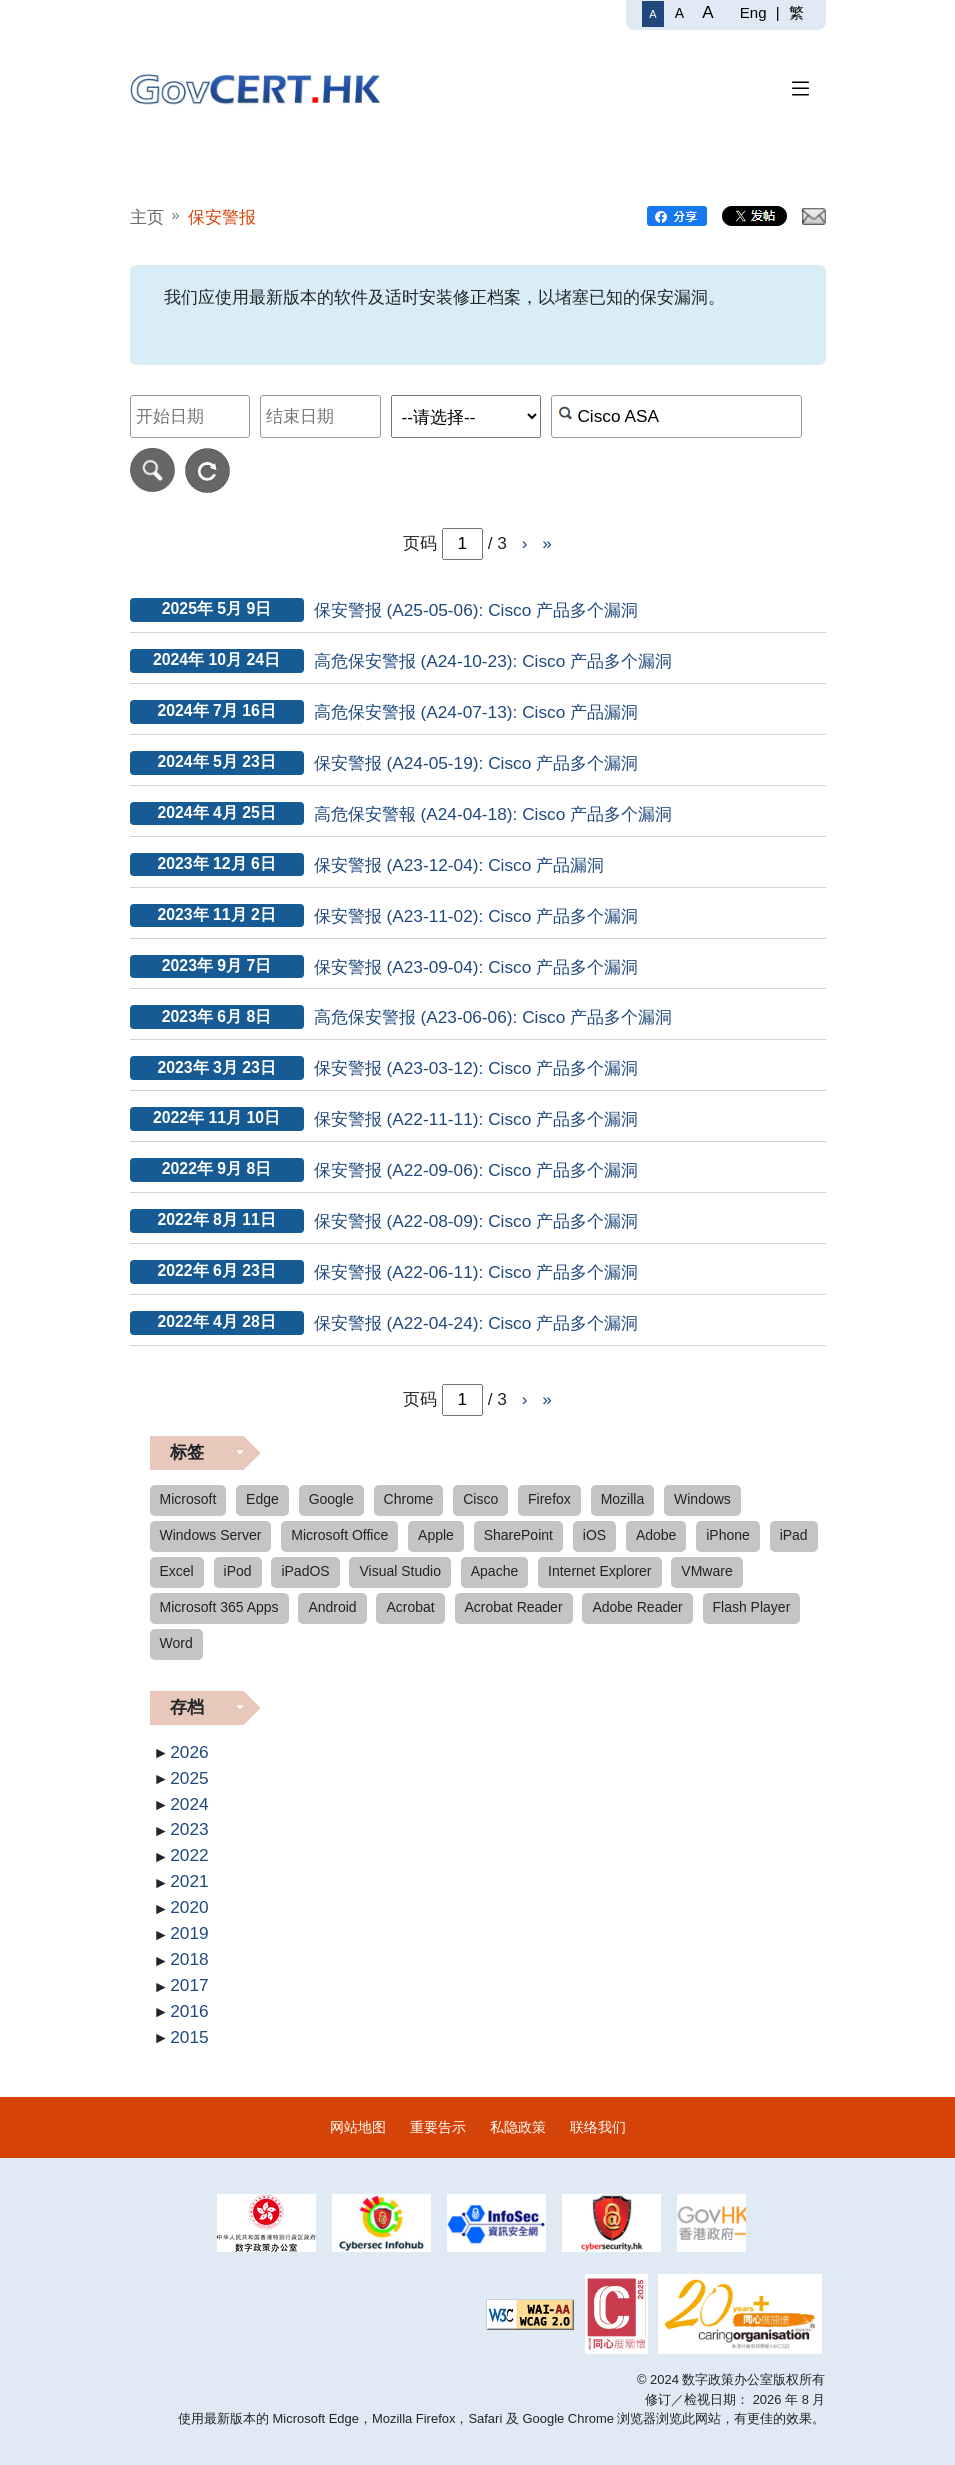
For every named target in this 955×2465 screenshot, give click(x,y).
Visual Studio (399, 1571)
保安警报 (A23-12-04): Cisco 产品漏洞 (459, 865)
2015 (189, 2037)
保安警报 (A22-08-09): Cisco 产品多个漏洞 (476, 1221)
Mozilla (623, 1499)
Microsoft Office (339, 1535)
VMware (706, 1571)
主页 (147, 217)
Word (176, 1643)
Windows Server (211, 1535)
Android (332, 1607)
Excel (177, 1571)
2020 (189, 1907)
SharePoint (518, 1535)
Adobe (656, 1535)
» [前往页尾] (547, 543)
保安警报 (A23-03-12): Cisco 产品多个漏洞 (476, 1068)
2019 (189, 1933)
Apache (494, 1571)
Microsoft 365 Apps (219, 1607)
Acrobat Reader (514, 1607)
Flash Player (752, 1607)
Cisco (480, 1499)
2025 (189, 1778)
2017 (189, 1985)
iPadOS (305, 1571)
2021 (189, 1881)
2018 (189, 1959)
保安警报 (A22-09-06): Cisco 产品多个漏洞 (476, 1170)
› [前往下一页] (525, 543)
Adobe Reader (637, 1607)
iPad (794, 1535)
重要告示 (438, 2127)
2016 (189, 2011)
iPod (238, 1571)
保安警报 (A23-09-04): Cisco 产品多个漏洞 (476, 967)
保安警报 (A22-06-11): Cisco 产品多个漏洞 (476, 1272)
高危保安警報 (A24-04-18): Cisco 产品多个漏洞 (493, 814)
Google (331, 1499)
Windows (702, 1499)
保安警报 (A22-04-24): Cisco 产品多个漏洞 (476, 1323)
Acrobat (410, 1607)
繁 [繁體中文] (796, 12)
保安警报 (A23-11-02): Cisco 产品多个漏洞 (476, 916)
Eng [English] (753, 12)
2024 (189, 1804)
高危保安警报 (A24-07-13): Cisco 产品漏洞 (476, 712)
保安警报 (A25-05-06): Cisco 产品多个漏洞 (476, 610)
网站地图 (358, 2127)
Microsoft (188, 1499)
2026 (189, 1752)
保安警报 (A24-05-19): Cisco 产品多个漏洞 (476, 763)
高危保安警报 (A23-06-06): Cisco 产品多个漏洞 (493, 1017)
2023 (189, 1829)
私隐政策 (518, 2127)
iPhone (728, 1535)
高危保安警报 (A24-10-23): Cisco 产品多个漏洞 (493, 661)
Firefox (549, 1499)
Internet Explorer (600, 1571)
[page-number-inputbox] (462, 1400)
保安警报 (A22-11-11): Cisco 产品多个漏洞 (476, 1119)
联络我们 (598, 2127)
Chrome (409, 1499)
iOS (594, 1535)
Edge (262, 1499)
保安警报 (222, 217)
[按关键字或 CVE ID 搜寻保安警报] (676, 416)
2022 (189, 1855)
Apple (436, 1535)
